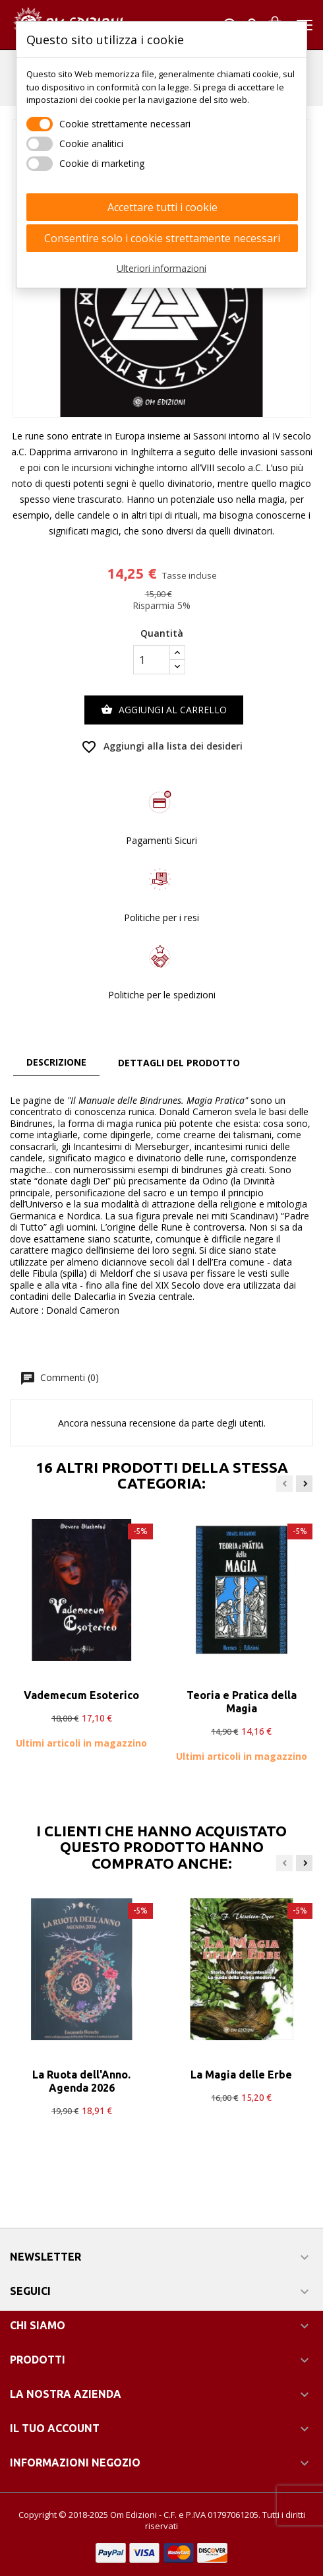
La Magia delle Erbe (241, 2074)
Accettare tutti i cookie (162, 207)
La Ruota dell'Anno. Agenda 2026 (81, 2081)
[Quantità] (151, 659)
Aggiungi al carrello (164, 710)
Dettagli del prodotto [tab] (179, 1062)
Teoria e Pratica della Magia (242, 1701)
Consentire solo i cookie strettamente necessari (162, 238)
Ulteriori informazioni (161, 268)
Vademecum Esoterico (81, 1695)
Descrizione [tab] (56, 1062)
